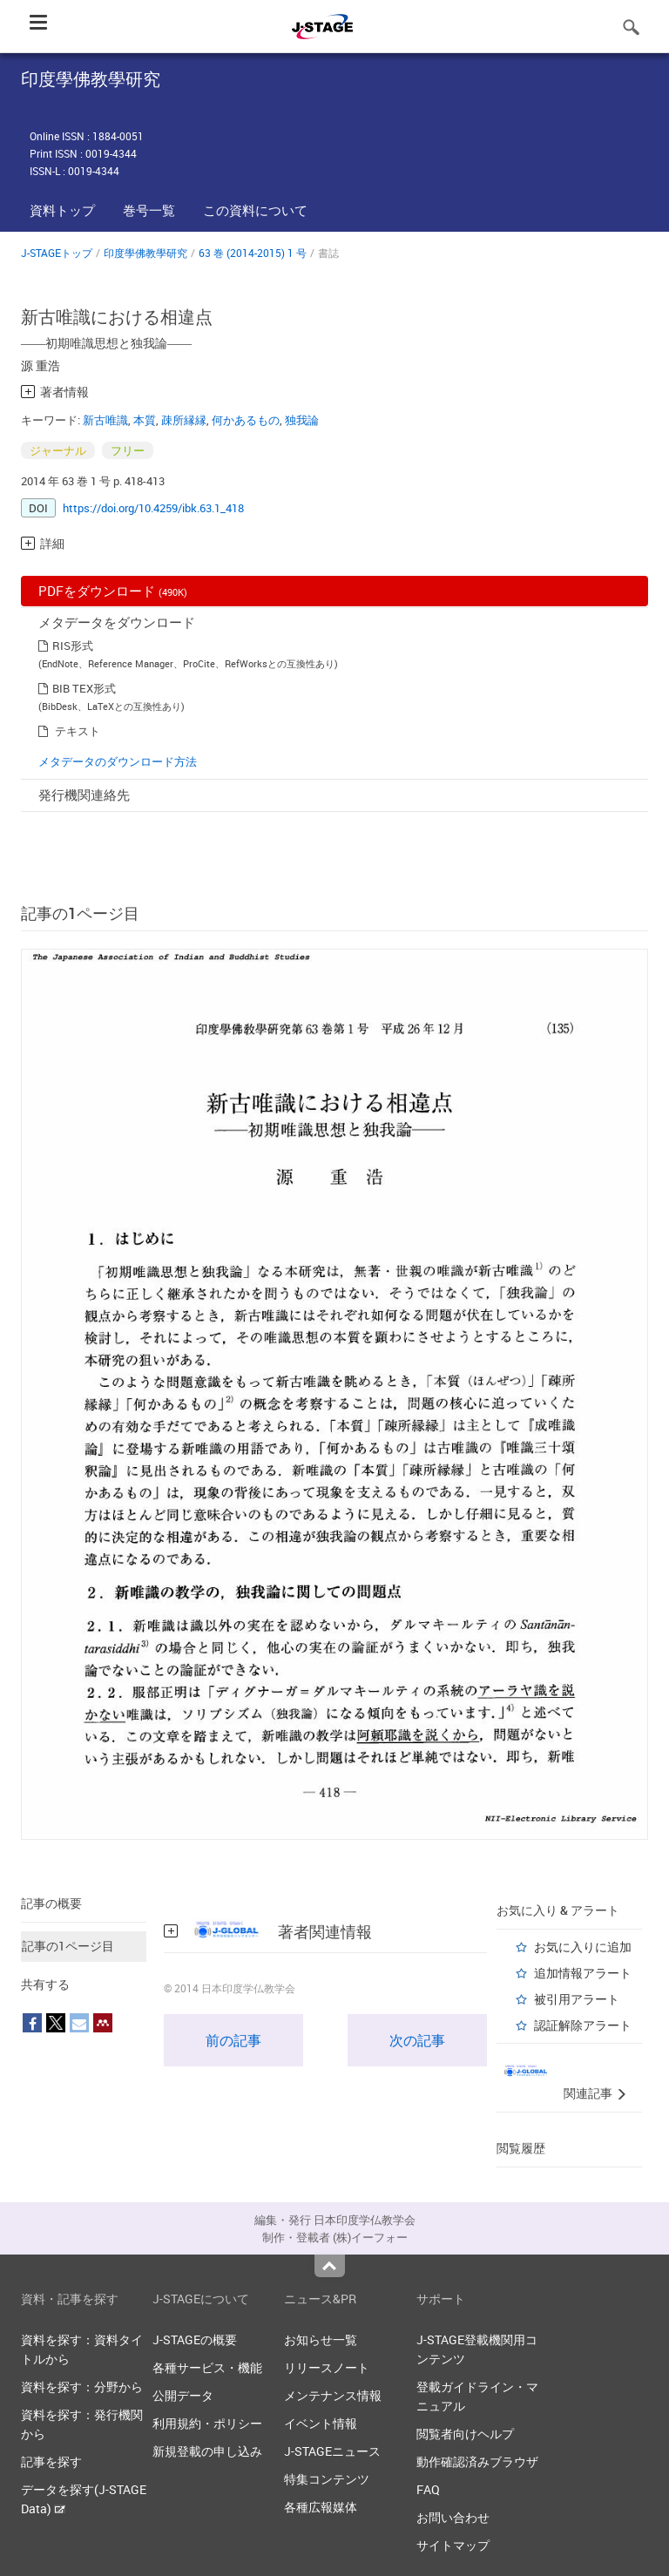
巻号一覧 (149, 210)
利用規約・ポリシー (207, 2423)
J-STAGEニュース (332, 2451)
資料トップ (62, 210)
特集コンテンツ (326, 2479)
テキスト (77, 731)
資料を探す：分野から (82, 2386)
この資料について (255, 210)
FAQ (428, 2489)
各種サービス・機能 (207, 2367)
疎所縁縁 (183, 420)
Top (329, 2266)
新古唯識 (105, 420)
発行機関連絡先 (84, 794)
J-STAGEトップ (56, 253)
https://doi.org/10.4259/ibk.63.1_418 (153, 508)
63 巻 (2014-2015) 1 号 (253, 253)
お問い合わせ (453, 2517)
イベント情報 (320, 2423)
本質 (144, 420)
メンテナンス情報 (333, 2395)
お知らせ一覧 (320, 2339)
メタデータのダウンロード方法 (117, 761)
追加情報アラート (583, 1972)
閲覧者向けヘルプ (465, 2433)
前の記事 (233, 2040)
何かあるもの (246, 420)
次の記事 (417, 2040)
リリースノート (326, 2367)
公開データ (182, 2395)
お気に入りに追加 (583, 1946)
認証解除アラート (583, 2025)
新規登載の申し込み (207, 2451)
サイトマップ (453, 2545)
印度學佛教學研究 (145, 253)
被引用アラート (576, 1999)
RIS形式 (72, 645)
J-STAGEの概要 (194, 2339)
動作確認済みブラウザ (477, 2461)
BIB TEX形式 (84, 688)
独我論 (302, 420)
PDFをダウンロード (112, 590)
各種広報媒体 (320, 2506)
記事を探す (51, 2461)
